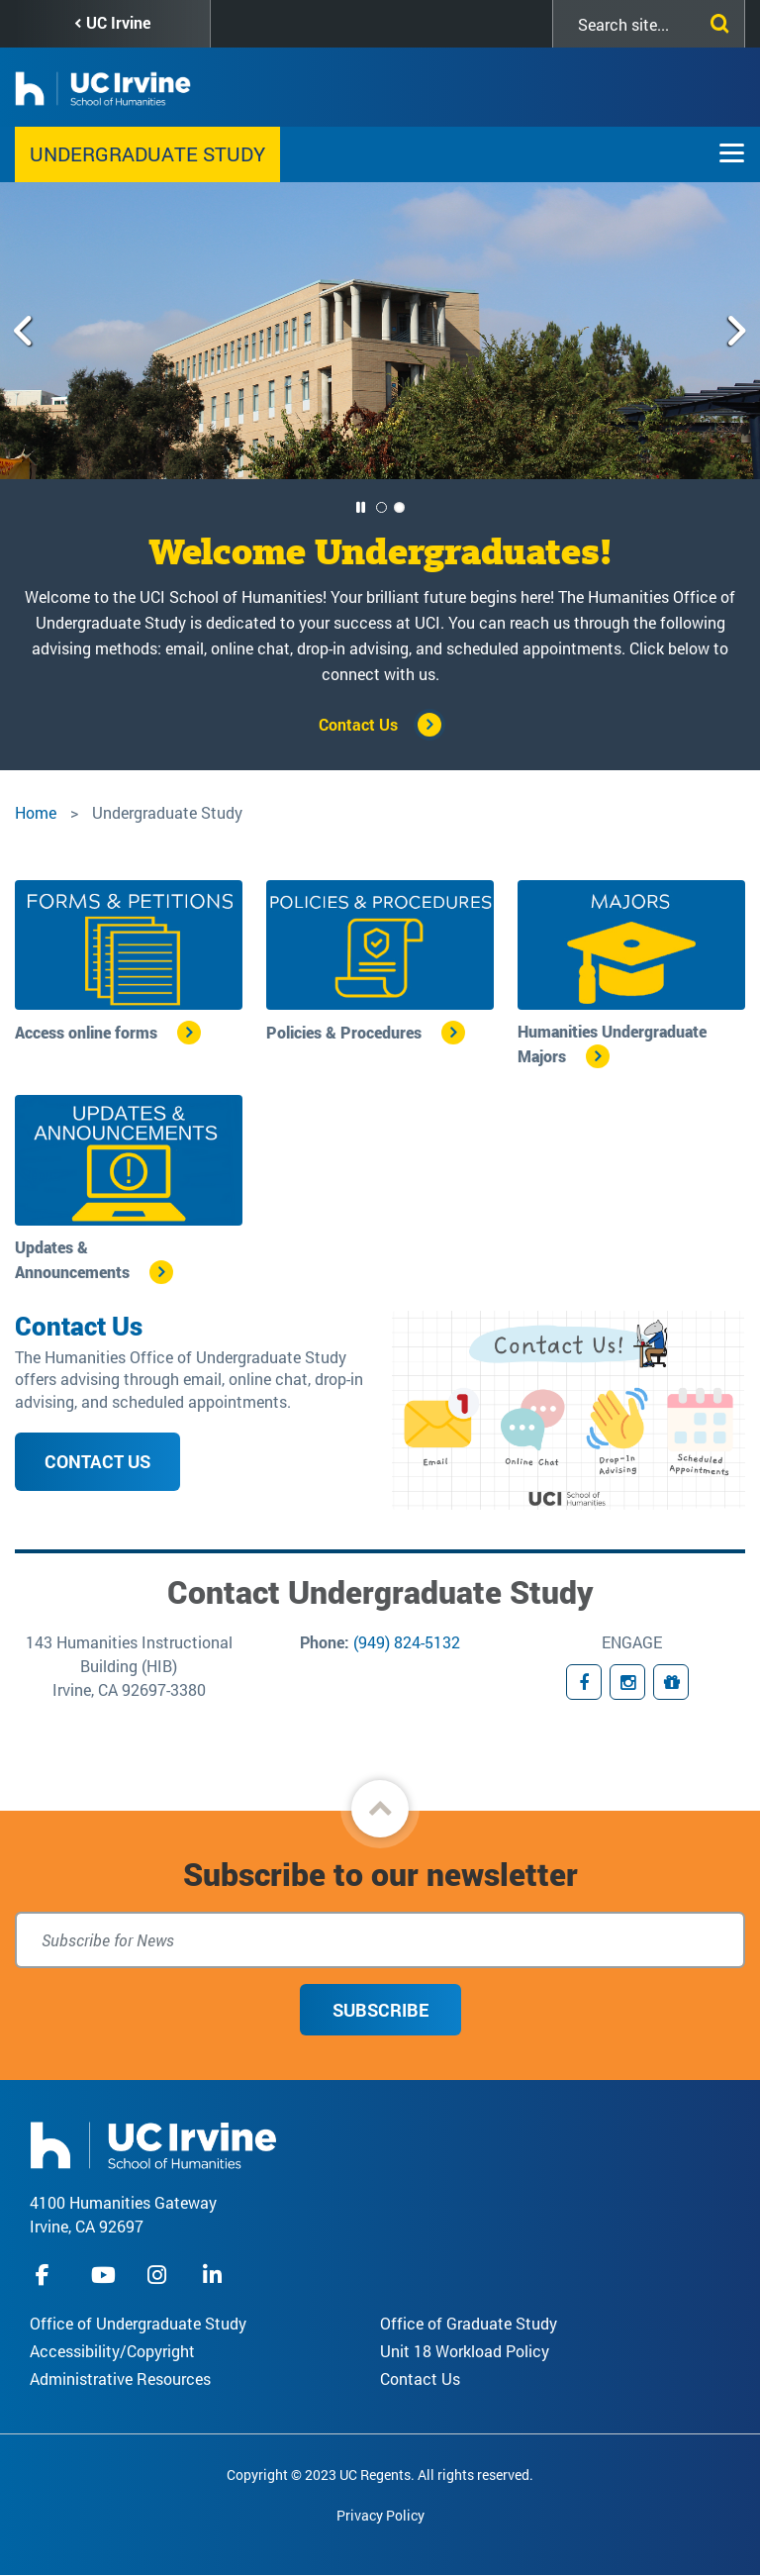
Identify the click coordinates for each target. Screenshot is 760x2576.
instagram (159, 2274)
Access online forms (86, 1032)
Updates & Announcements (72, 1259)
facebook (47, 2274)
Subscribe (380, 2010)
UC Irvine (118, 22)
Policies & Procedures (344, 1032)
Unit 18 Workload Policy (464, 2350)
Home (35, 812)
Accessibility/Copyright (112, 2350)
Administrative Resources (120, 2378)
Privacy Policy (380, 2515)
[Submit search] (715, 20)
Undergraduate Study (147, 153)
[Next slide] (735, 330)
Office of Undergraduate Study (138, 2323)
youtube (103, 2274)
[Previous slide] (24, 330)
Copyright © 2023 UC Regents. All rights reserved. (380, 2474)
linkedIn (215, 2274)
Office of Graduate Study (468, 2323)
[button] (380, 1808)
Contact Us (358, 724)
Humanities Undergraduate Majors (612, 1043)
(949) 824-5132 (406, 1642)
